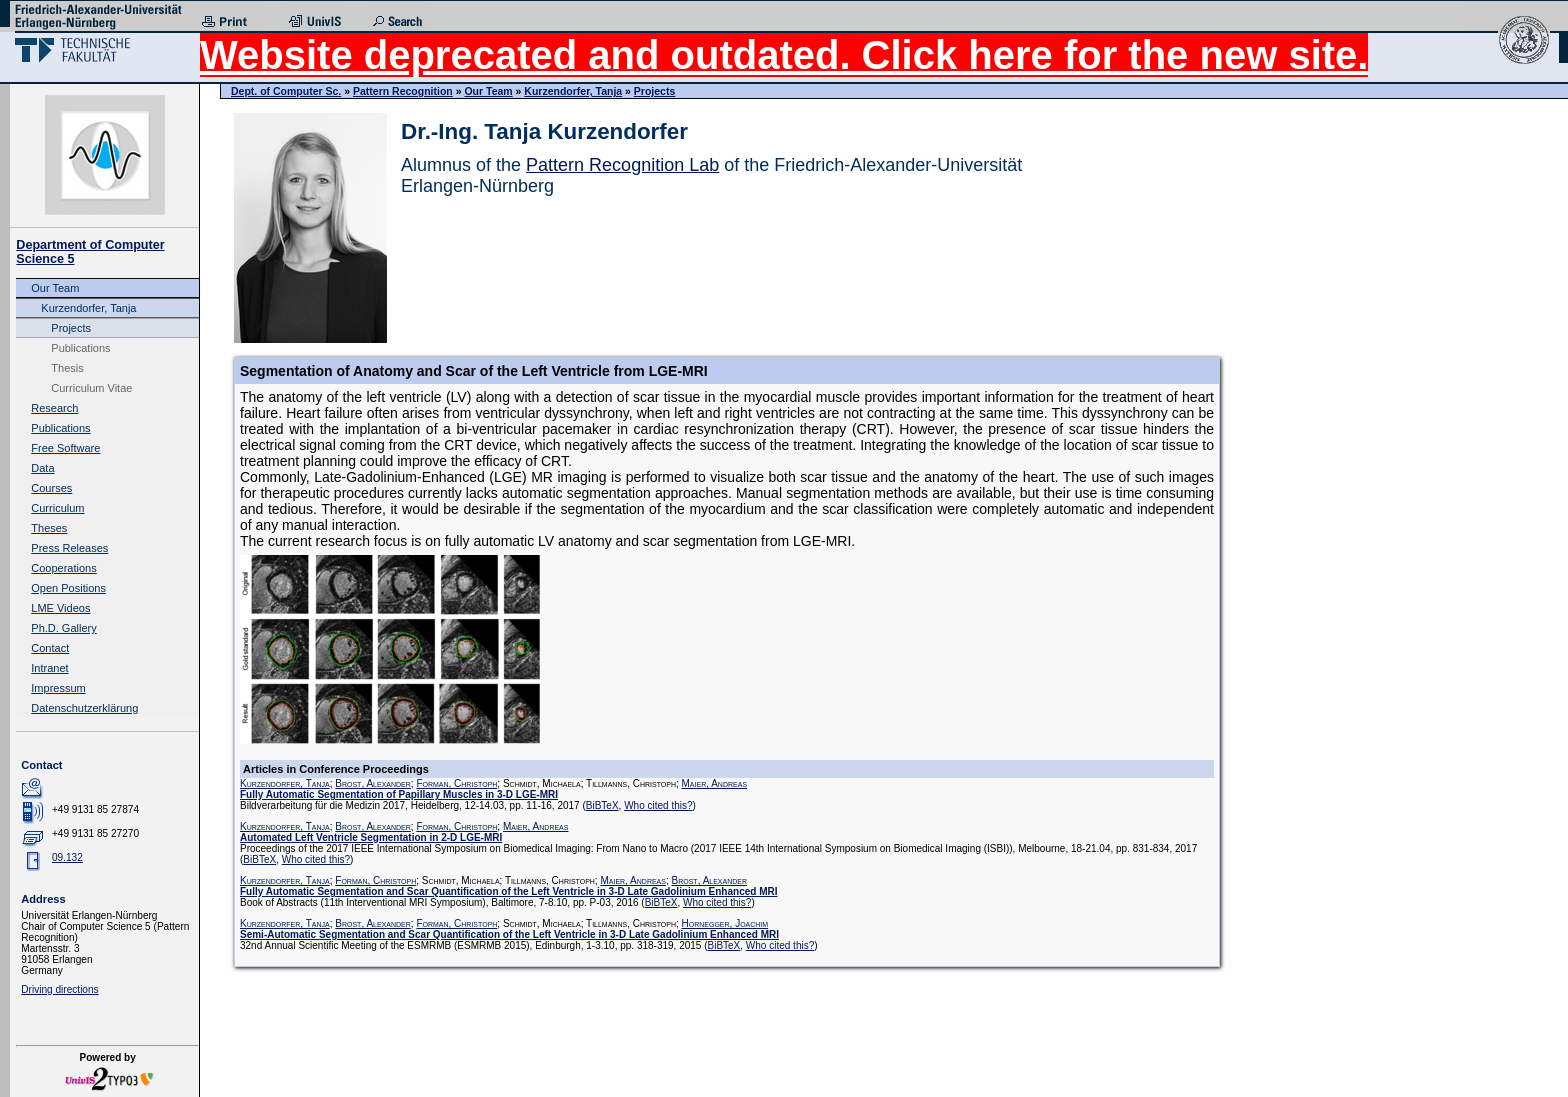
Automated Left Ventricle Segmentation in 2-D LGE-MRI (371, 837)
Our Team (55, 288)
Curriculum (57, 508)
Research (54, 408)
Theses (49, 528)
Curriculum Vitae (91, 388)
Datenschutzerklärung (84, 708)
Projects (71, 328)
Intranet (49, 668)
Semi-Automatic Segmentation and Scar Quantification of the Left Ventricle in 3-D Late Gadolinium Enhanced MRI (509, 934)
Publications (80, 348)
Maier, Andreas (715, 783)
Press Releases (69, 548)
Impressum (58, 688)
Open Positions (68, 588)
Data (42, 468)
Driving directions (59, 989)
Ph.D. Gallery (63, 628)
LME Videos (60, 608)
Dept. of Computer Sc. (286, 91)
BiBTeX (602, 805)
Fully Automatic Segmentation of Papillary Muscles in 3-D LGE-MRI (399, 794)
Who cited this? (658, 805)
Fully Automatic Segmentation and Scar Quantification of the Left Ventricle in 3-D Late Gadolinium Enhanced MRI (508, 891)
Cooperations (63, 568)
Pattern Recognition (403, 91)
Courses (51, 488)
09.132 (67, 857)
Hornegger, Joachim (725, 923)
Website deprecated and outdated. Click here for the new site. (784, 55)
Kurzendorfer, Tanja (88, 308)
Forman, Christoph (456, 783)
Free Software (65, 448)
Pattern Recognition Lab (622, 165)
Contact (50, 648)
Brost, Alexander (373, 783)
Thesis (67, 368)
